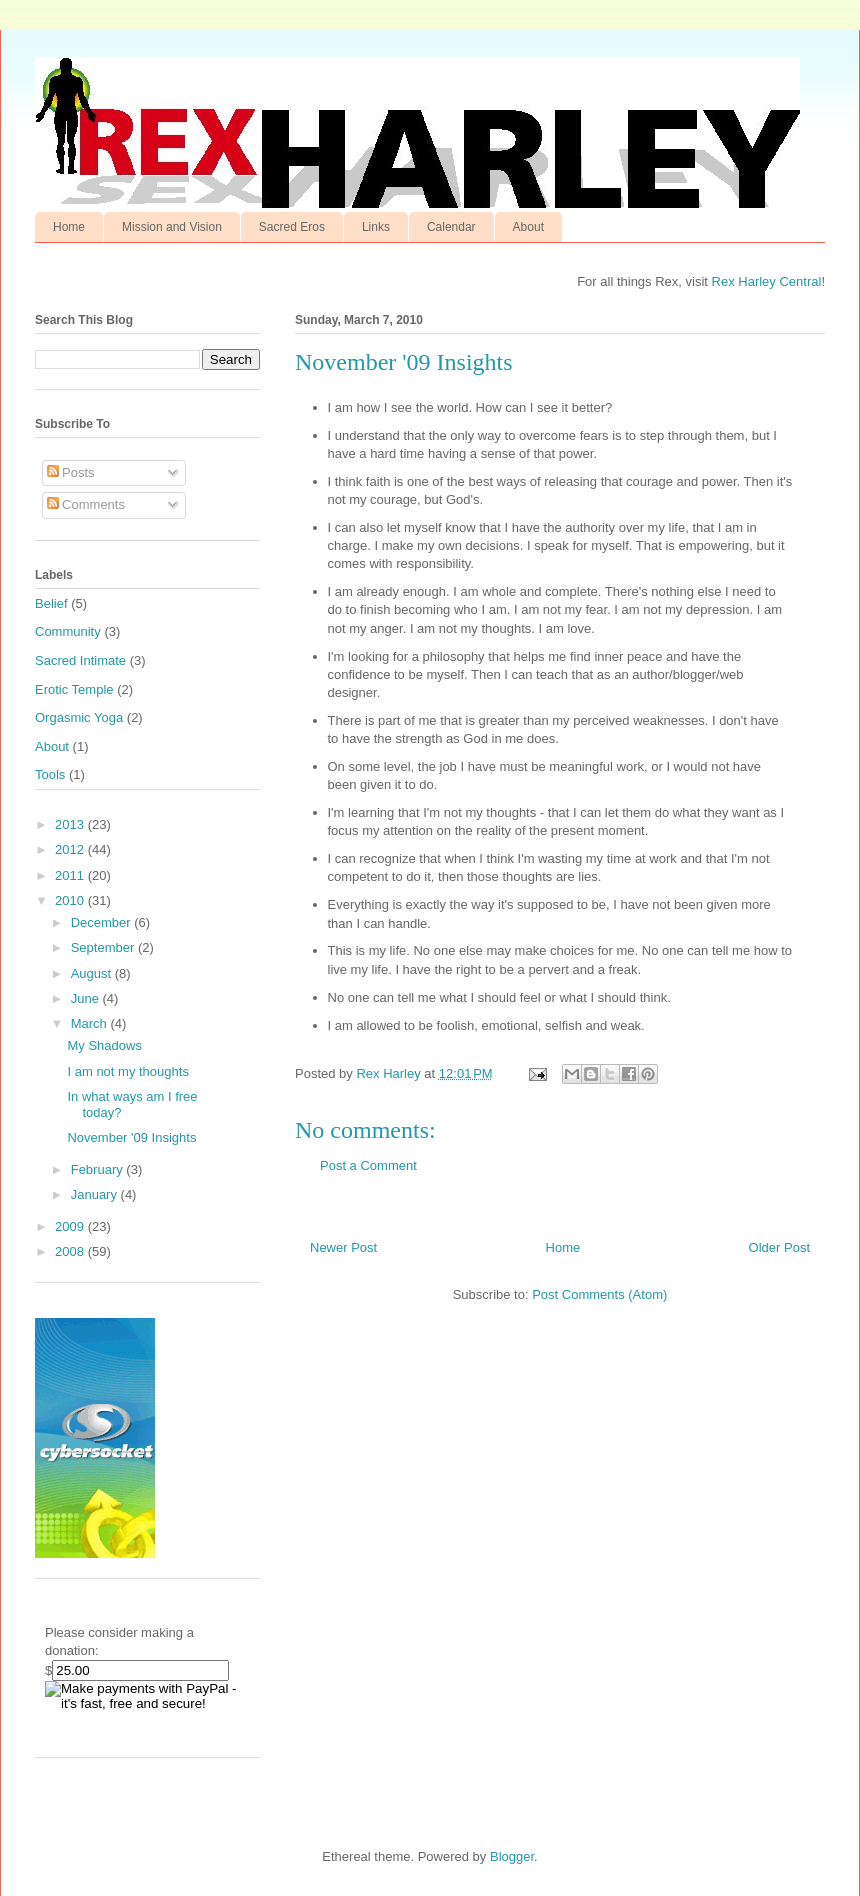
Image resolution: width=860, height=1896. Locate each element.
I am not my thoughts (127, 1071)
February (99, 1169)
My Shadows (104, 1045)
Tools (50, 774)
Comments (86, 504)
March (91, 1023)
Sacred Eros (292, 227)
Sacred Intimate (80, 660)
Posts (71, 472)
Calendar (451, 227)
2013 (71, 824)
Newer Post (343, 1247)
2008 (71, 1251)
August (93, 973)
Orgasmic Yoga (79, 717)
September (104, 947)
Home (69, 227)
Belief (51, 603)
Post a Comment (368, 1165)
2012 (71, 849)
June (87, 998)
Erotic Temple (74, 689)
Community (68, 631)
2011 (71, 875)
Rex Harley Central (767, 281)
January (96, 1194)
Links (376, 227)
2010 (71, 900)
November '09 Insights (131, 1137)
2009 (71, 1226)
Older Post (779, 1247)
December (103, 922)
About (528, 227)
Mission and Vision (172, 227)
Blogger (512, 1856)
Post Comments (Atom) (599, 1294)
